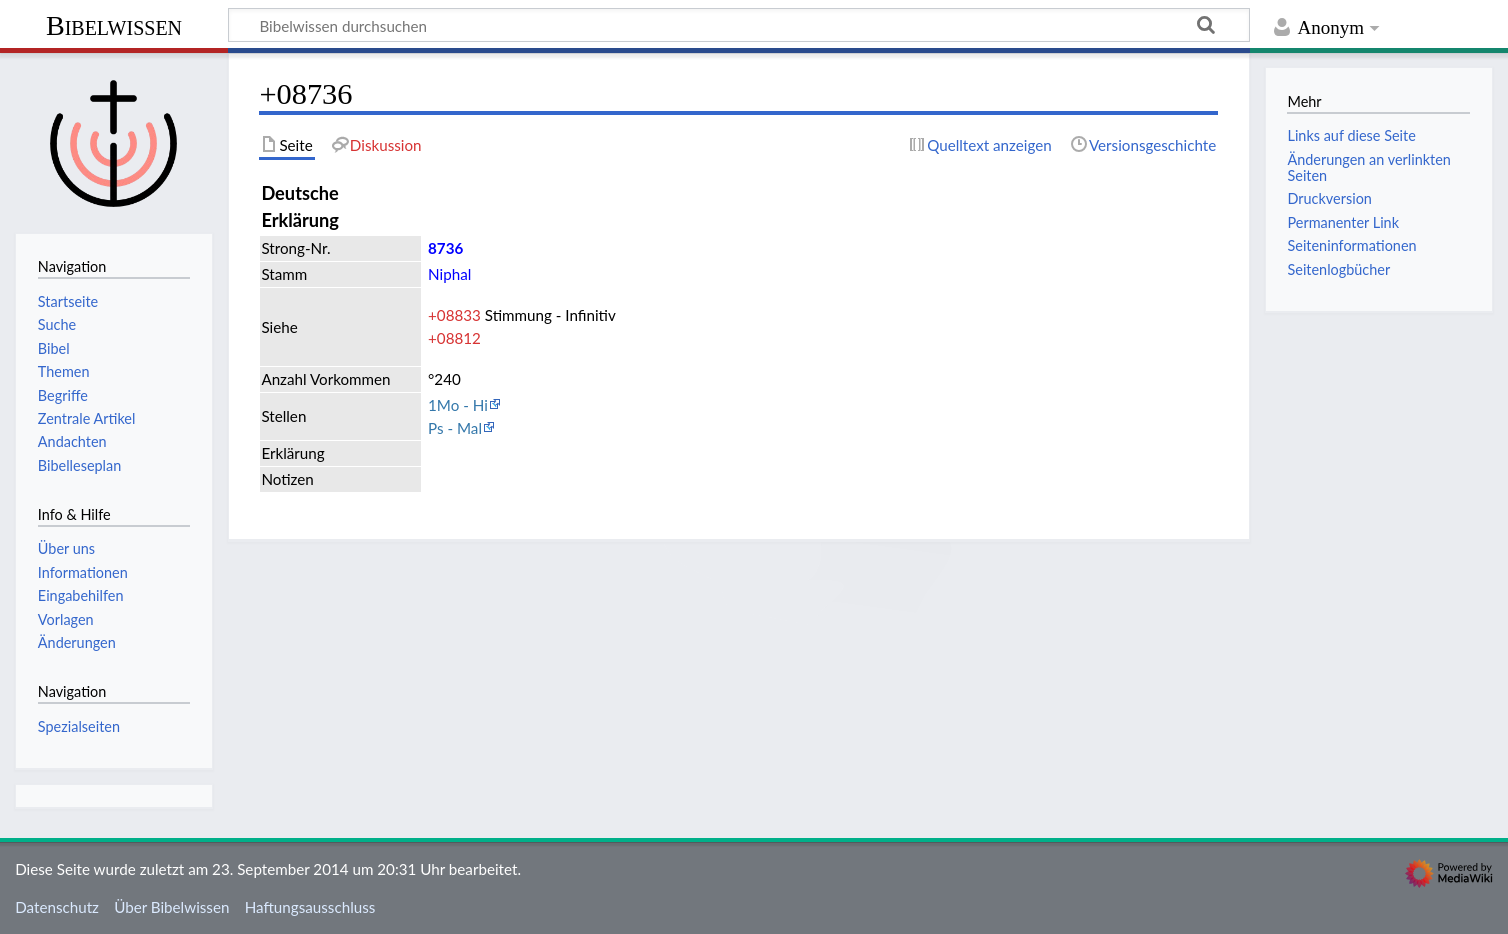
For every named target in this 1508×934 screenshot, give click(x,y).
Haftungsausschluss (310, 907)
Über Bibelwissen (171, 907)
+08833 (454, 315)
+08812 (454, 338)
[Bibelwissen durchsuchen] (739, 25)
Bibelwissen (114, 25)
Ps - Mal (455, 428)
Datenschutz (57, 907)
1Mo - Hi (458, 405)
